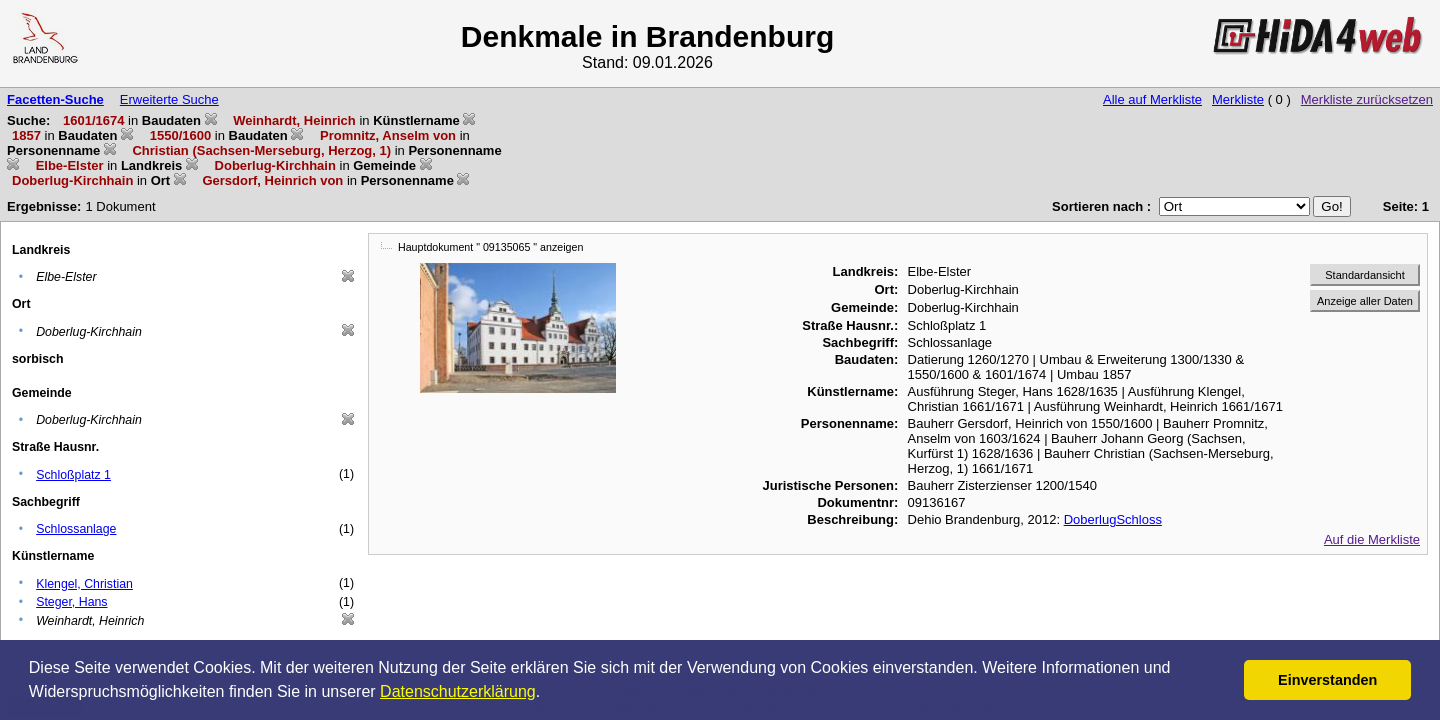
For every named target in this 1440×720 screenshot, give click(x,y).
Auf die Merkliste (1372, 539)
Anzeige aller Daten (1365, 301)
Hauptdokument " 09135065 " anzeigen (490, 247)
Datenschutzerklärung (458, 691)
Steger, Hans (71, 602)
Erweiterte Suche (169, 99)
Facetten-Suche (55, 99)
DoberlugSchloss (1113, 519)
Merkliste (1238, 99)
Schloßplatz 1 (73, 475)
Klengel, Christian (84, 584)
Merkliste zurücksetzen (1367, 99)
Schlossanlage (76, 529)
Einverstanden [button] (1327, 680)
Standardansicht (1365, 275)
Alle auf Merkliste (1152, 99)
